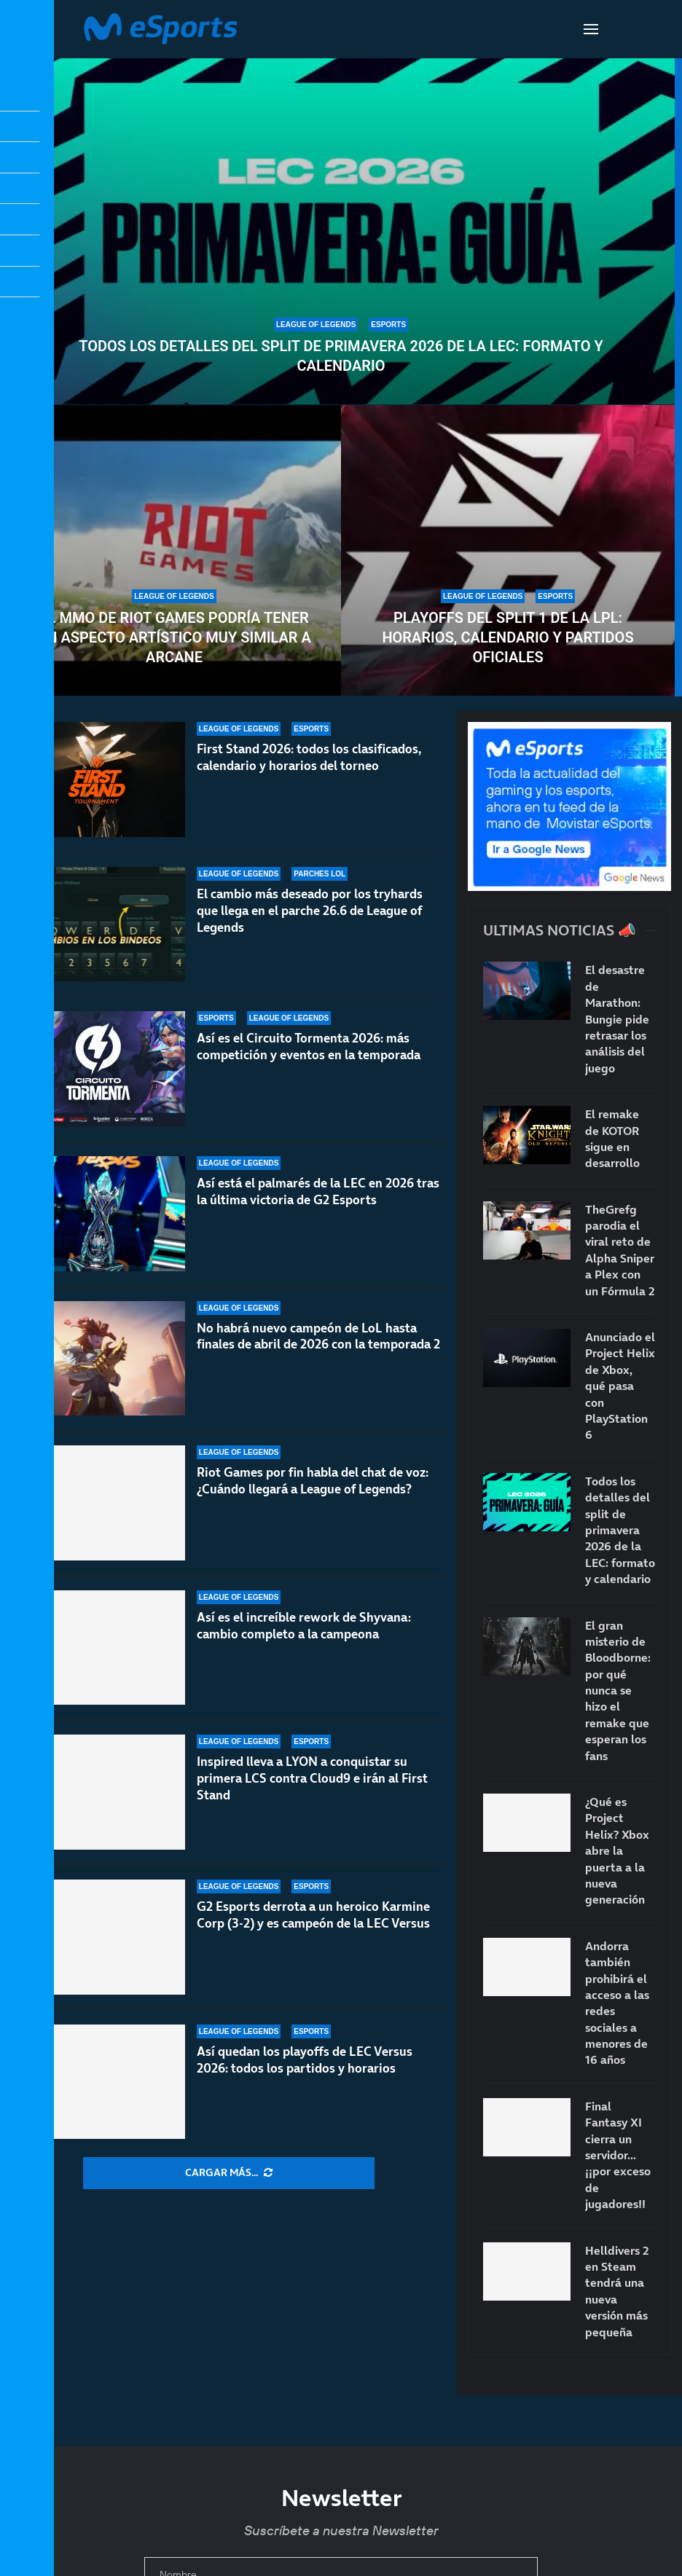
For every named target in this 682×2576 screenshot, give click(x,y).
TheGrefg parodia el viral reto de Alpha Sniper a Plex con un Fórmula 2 (619, 1250)
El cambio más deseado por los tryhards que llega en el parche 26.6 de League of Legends (310, 910)
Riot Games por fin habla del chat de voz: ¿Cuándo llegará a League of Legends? (312, 1491)
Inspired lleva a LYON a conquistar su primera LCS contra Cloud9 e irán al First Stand (312, 1778)
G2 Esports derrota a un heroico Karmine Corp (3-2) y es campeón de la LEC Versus (313, 1915)
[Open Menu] (591, 29)
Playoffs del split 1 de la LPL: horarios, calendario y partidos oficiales (507, 637)
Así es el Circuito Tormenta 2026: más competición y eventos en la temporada (308, 1046)
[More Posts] (229, 2173)
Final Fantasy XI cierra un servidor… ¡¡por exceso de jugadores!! (618, 2155)
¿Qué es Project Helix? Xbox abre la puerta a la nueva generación (617, 1850)
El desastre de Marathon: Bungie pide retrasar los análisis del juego (617, 1018)
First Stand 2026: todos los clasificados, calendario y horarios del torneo (309, 757)
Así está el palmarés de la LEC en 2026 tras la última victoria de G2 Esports (318, 1191)
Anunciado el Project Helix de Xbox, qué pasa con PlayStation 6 (620, 1385)
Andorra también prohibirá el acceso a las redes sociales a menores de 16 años (617, 2003)
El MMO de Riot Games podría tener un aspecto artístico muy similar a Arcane (174, 637)
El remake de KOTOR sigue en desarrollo (612, 1138)
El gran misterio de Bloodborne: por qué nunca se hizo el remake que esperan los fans (618, 1690)
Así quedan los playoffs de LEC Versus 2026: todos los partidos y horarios (304, 2060)
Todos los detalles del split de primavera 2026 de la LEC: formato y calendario (341, 355)
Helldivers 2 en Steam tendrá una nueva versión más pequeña (616, 2291)
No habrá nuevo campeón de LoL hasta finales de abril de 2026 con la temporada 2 (318, 1336)
